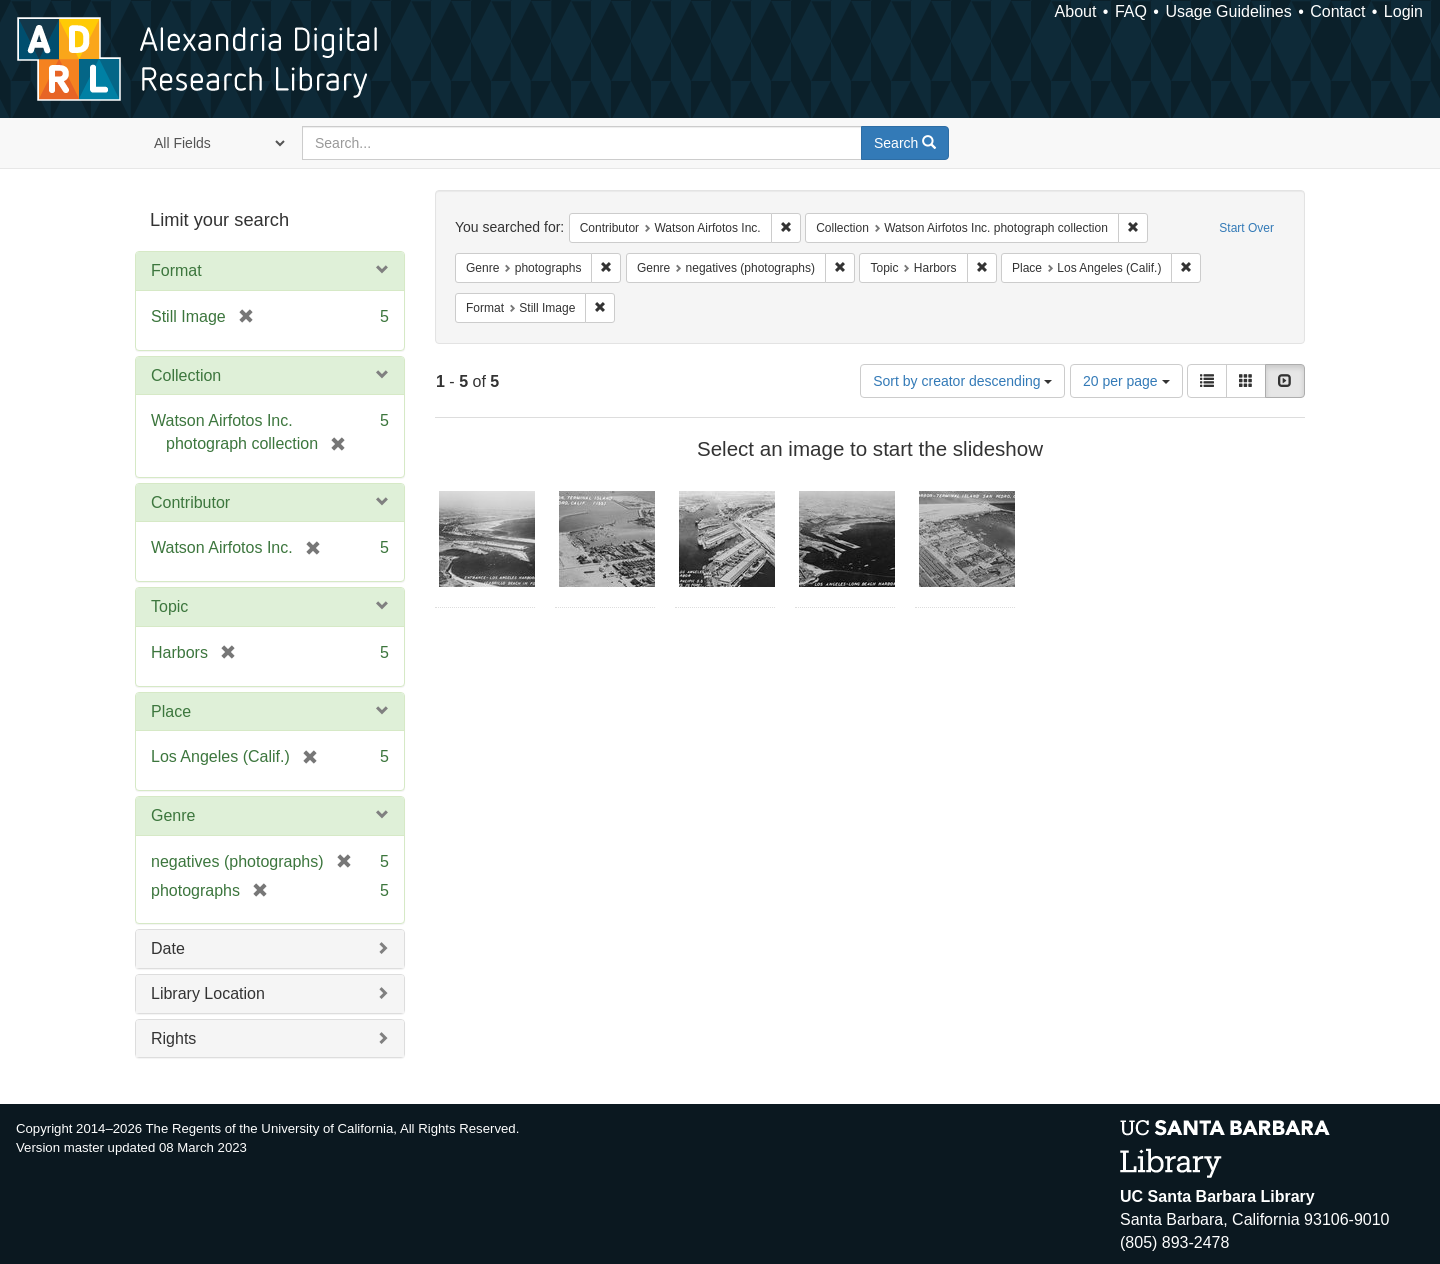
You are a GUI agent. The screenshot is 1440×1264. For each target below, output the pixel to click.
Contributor (190, 502)
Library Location (208, 993)
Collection (186, 375)
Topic (169, 606)
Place (171, 711)
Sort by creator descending (962, 381)
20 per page (1126, 381)
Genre (173, 815)
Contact (1337, 11)
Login (1403, 11)
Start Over (1246, 228)
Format (176, 270)
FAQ (1131, 11)
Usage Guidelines (1228, 11)
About (1076, 11)
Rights (173, 1038)
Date (168, 948)
